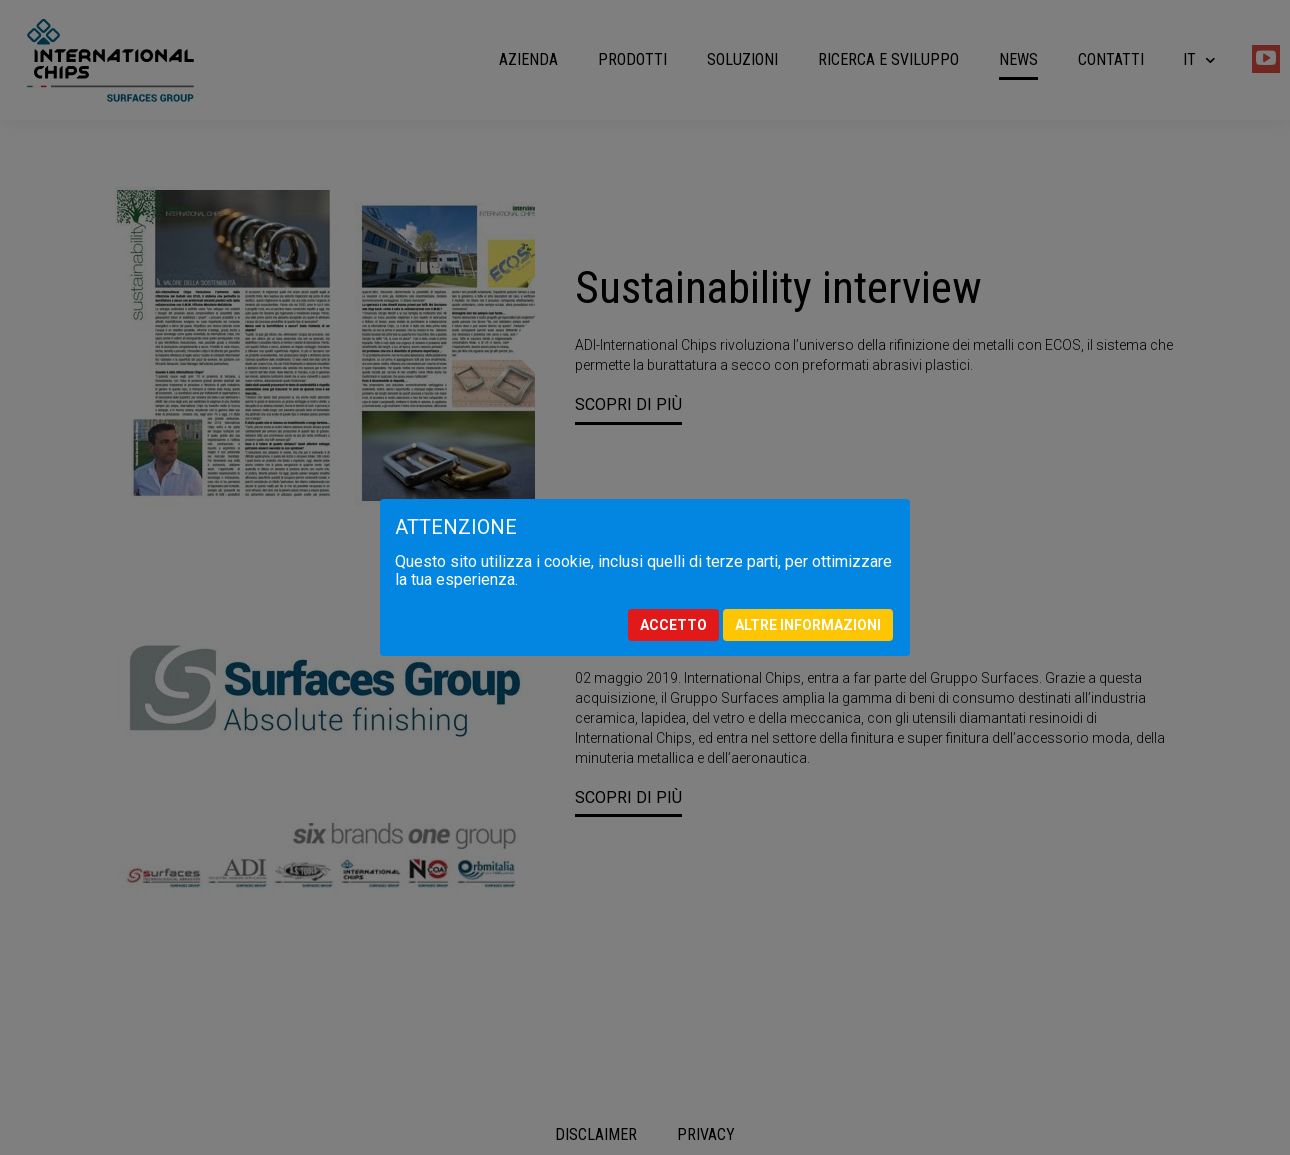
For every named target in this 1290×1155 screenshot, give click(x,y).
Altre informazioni (808, 625)
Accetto (673, 625)
